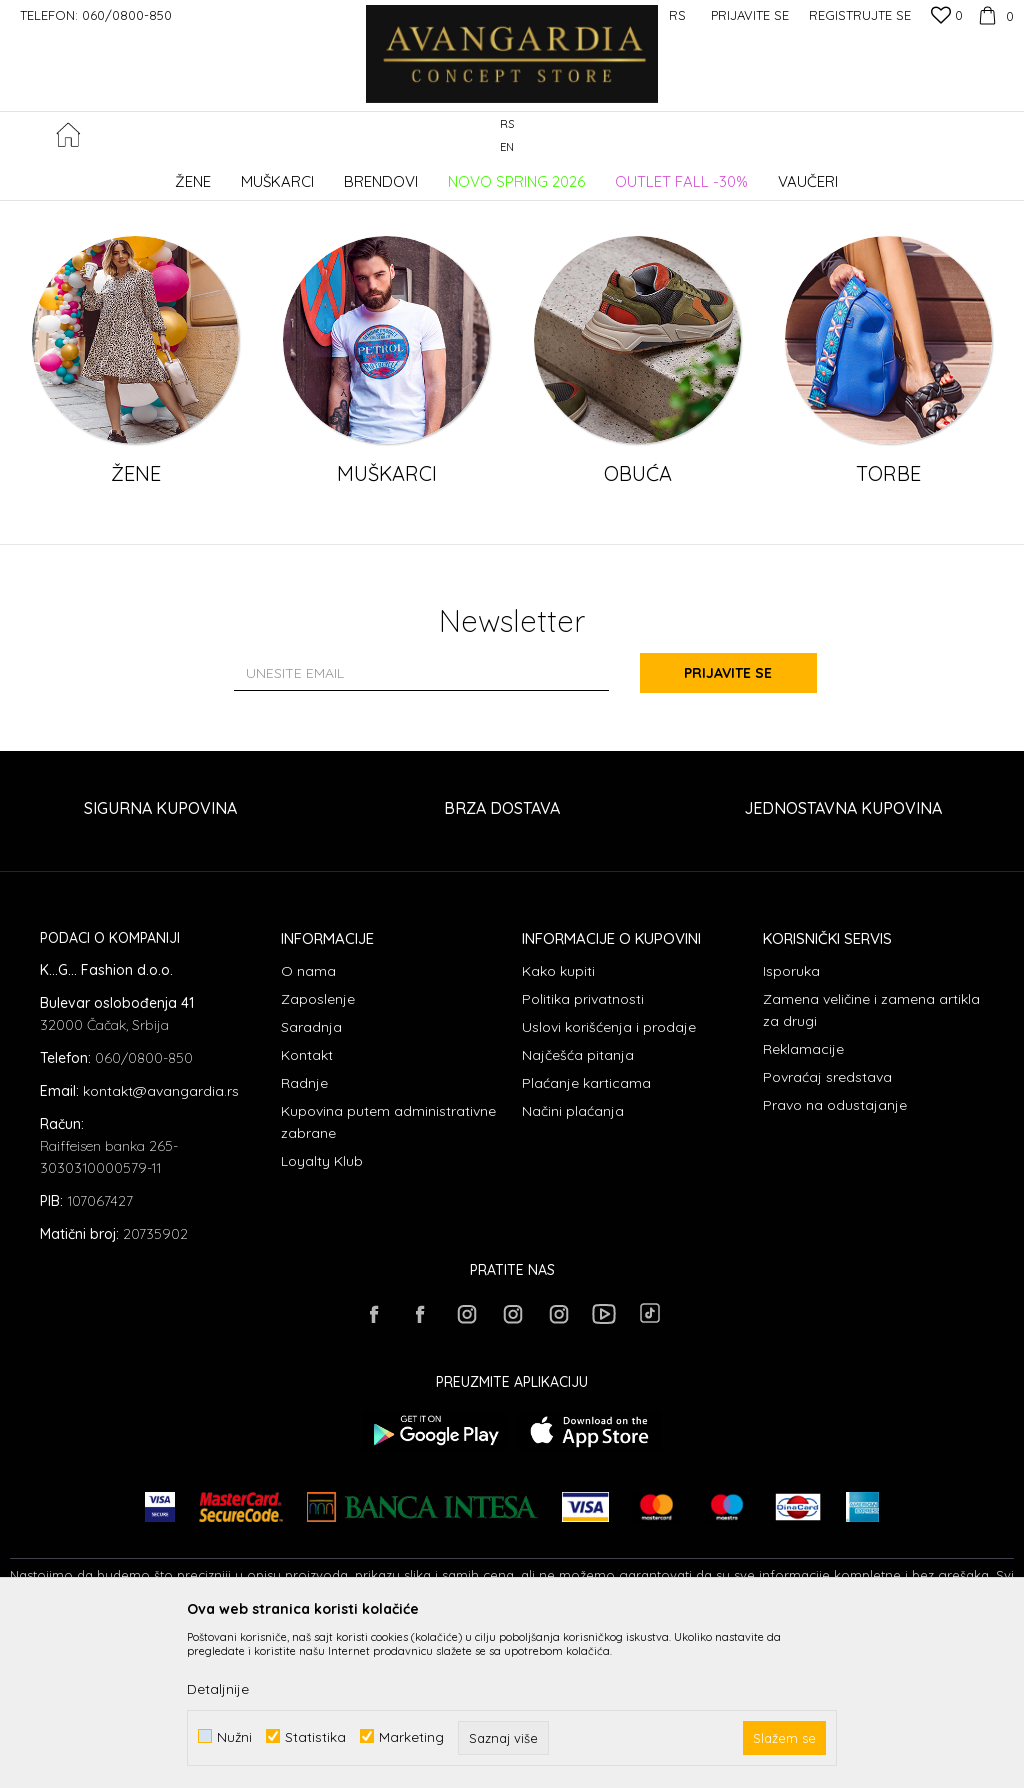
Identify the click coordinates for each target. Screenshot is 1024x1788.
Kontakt (307, 1217)
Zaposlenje (318, 1161)
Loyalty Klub (322, 1323)
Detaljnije (218, 1689)
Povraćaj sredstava (827, 1239)
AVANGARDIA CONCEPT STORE (95, 174)
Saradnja (311, 1189)
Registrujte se (860, 15)
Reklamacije (803, 1211)
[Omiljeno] (947, 17)
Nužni (234, 1736)
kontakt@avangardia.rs (161, 1253)
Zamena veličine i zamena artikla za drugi (871, 1172)
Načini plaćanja (573, 1273)
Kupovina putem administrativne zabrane (388, 1284)
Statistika (315, 1736)
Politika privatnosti (583, 1161)
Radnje (304, 1245)
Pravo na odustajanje (835, 1267)
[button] (1003, 136)
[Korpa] (993, 15)
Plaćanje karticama (586, 1245)
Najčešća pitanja (578, 1217)
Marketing (411, 1736)
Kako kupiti (558, 1133)
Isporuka (791, 1133)
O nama (308, 1133)
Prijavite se (732, 835)
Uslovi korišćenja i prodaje (609, 1189)
